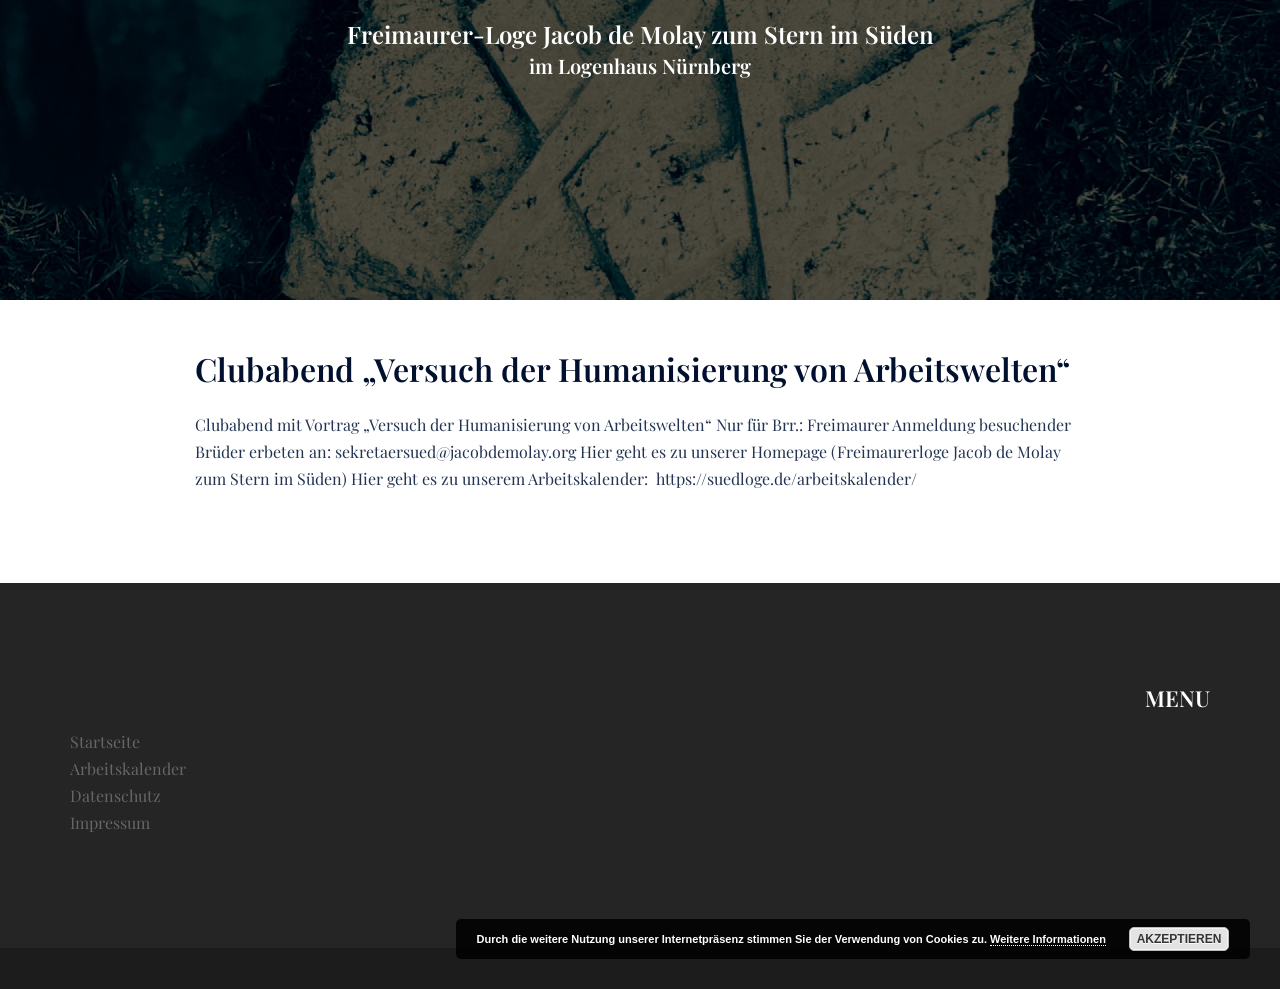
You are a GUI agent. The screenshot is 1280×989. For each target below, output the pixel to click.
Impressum (110, 822)
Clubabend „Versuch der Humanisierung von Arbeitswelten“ (632, 368)
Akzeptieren (1179, 939)
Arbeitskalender (128, 768)
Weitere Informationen (1048, 939)
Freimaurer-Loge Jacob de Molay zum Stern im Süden (640, 34)
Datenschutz (115, 795)
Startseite (105, 741)
